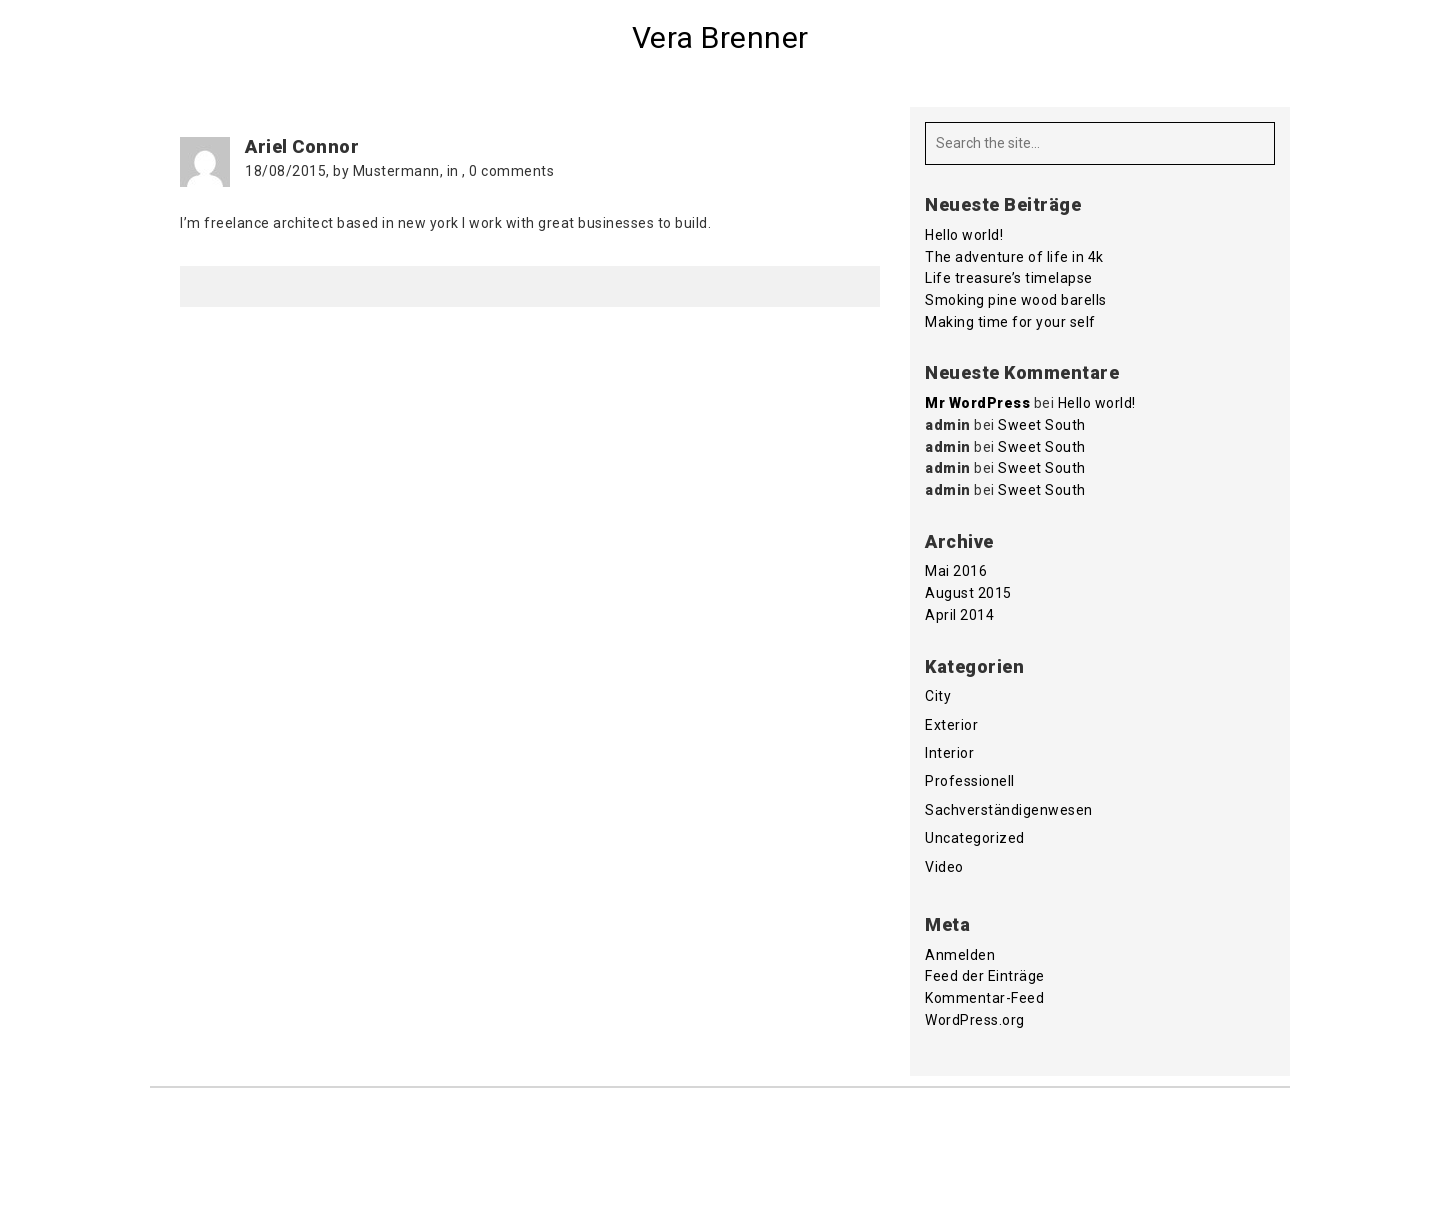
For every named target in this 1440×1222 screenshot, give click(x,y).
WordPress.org (975, 1020)
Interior (949, 753)
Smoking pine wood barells (1016, 300)
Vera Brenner (720, 37)
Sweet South (1042, 425)
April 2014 (959, 615)
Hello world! (964, 235)
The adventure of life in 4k (1014, 257)
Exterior (951, 725)
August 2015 (968, 593)
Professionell (970, 781)
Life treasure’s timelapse (1009, 278)
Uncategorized (975, 838)
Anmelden (960, 955)
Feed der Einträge (985, 976)
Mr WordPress (977, 403)
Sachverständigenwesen (1009, 810)
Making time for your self (1010, 322)
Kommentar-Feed (984, 998)
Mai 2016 (956, 571)
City (938, 696)
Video (944, 867)
